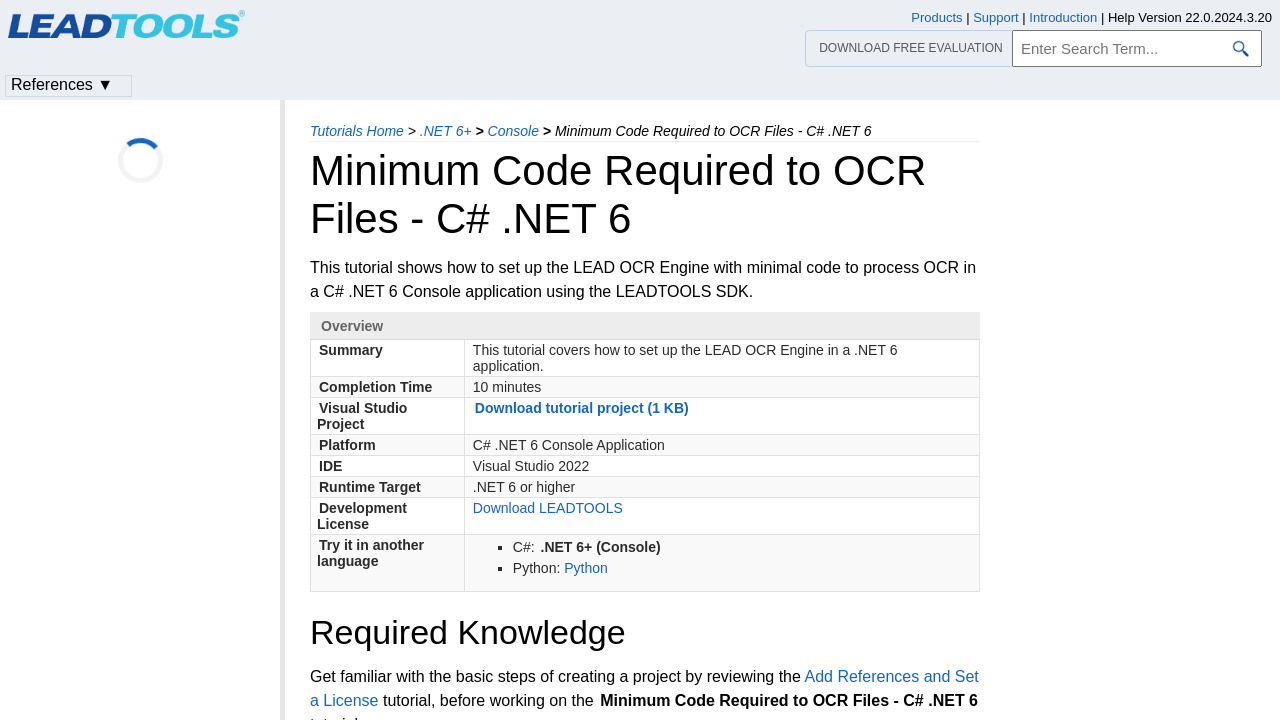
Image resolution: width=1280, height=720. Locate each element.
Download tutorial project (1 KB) (582, 408)
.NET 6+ (446, 131)
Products (936, 17)
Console (513, 131)
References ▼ (62, 84)
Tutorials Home (357, 131)
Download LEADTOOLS (548, 508)
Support (996, 17)
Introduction (1063, 17)
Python (586, 568)
